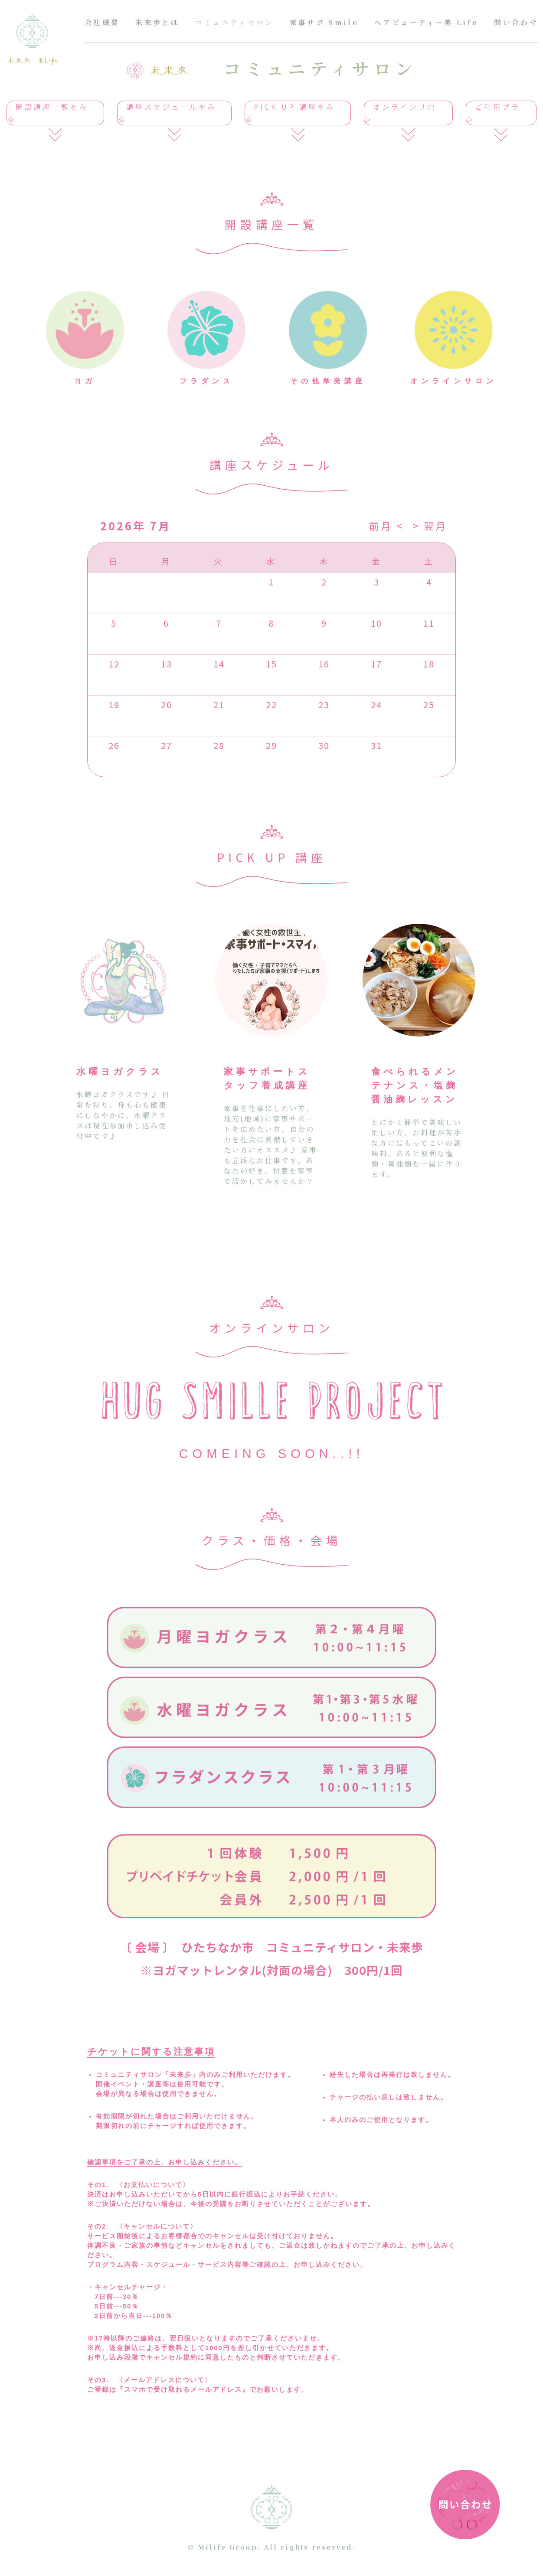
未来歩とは (157, 22)
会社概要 (102, 22)
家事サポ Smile (324, 22)
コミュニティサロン (234, 22)
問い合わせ (516, 22)
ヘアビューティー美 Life (426, 22)
